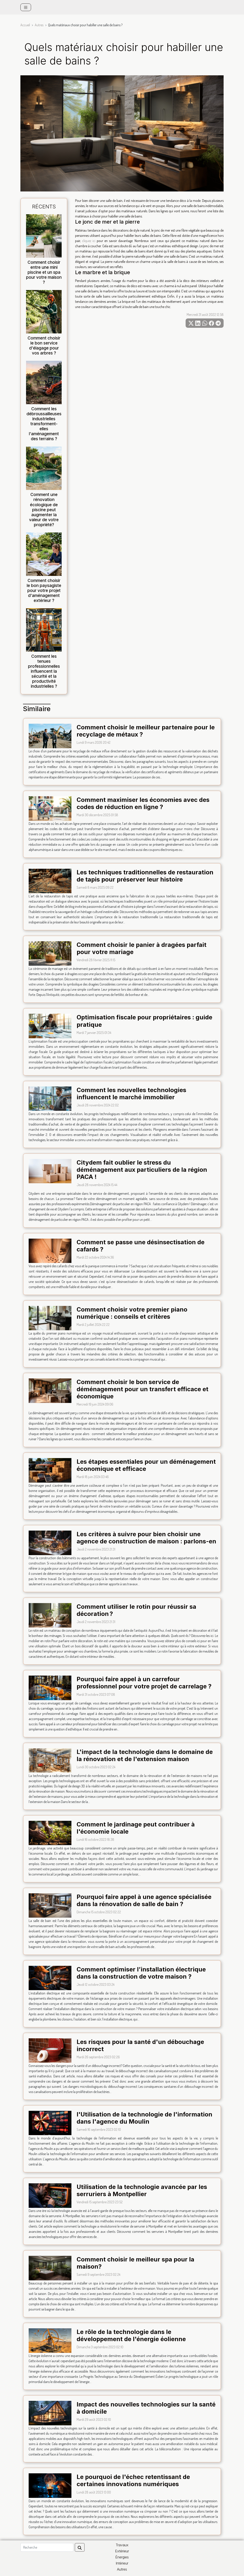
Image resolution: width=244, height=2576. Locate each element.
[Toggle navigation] (25, 7)
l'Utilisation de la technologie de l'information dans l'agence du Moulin (144, 2118)
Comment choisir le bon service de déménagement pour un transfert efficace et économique (142, 1389)
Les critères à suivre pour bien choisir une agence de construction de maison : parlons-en (146, 1537)
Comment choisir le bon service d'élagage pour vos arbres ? (44, 345)
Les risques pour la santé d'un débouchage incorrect (140, 2045)
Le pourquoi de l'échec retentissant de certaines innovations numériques (133, 2480)
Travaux (122, 2545)
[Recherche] (46, 2547)
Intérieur (122, 2563)
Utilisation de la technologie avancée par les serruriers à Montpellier (142, 2190)
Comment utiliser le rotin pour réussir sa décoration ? (136, 1610)
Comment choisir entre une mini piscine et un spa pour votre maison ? (44, 272)
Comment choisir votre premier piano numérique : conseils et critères (132, 1313)
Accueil (25, 25)
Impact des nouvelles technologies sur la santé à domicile (146, 2408)
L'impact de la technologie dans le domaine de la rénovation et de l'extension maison (145, 1755)
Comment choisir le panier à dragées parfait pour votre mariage (141, 948)
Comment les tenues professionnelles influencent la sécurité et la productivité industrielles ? (44, 671)
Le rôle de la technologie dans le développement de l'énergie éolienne (131, 2335)
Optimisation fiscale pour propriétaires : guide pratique (144, 1021)
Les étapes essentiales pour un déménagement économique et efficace (146, 1465)
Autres (39, 25)
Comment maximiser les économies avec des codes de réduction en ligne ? (143, 803)
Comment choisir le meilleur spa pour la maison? (135, 2263)
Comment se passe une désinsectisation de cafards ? (140, 1245)
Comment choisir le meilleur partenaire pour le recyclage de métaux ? (146, 731)
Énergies (122, 2557)
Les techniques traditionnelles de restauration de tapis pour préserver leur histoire (145, 876)
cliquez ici (88, 241)
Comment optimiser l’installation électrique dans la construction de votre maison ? (141, 1973)
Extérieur (122, 2551)
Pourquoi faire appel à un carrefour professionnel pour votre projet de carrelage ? (144, 1682)
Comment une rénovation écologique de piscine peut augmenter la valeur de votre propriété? (44, 509)
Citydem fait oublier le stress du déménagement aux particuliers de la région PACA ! (142, 1169)
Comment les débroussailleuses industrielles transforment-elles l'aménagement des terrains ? (43, 423)
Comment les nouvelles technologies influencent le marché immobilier (131, 1093)
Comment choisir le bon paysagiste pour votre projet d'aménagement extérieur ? (44, 590)
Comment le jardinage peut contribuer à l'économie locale (136, 1828)
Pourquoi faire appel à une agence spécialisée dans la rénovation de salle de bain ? (144, 1900)
